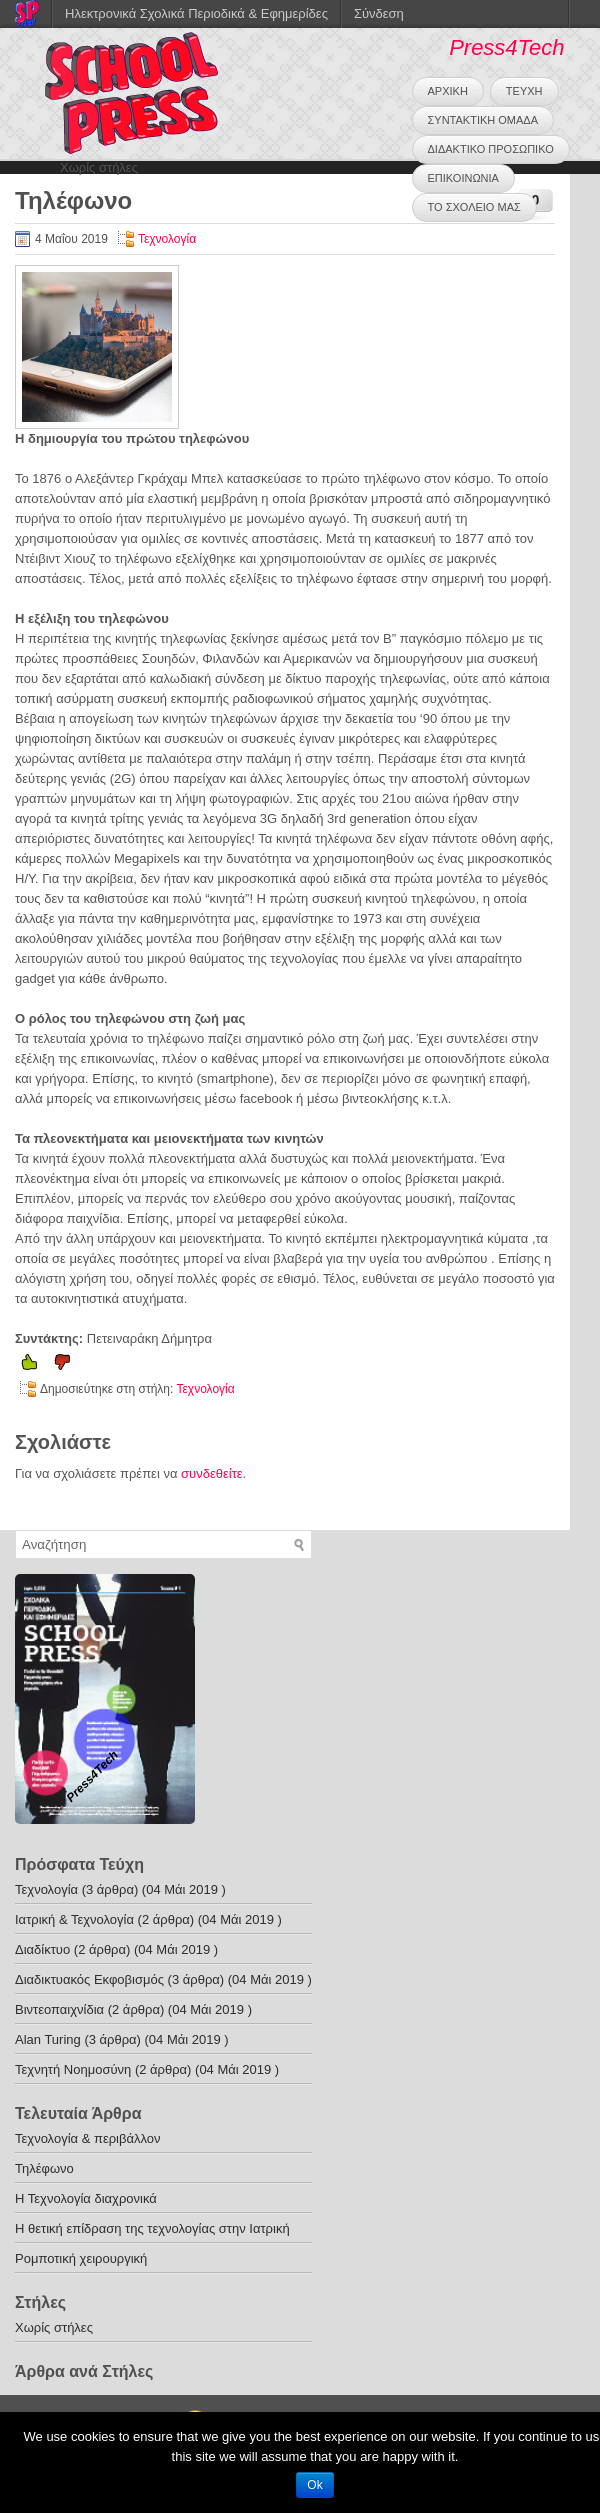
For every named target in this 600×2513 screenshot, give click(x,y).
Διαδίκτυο (42, 1949)
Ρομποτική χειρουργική (81, 2258)
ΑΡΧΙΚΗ (448, 91)
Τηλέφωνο (44, 2168)
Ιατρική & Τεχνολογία (74, 1919)
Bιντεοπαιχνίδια (59, 2009)
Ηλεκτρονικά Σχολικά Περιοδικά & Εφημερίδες (196, 13)
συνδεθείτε (212, 1473)
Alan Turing (48, 2039)
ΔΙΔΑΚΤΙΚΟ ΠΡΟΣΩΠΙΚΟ (491, 149)
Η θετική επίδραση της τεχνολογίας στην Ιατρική (152, 2228)
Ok (314, 2485)
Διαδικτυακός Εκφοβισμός (89, 1979)
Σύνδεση (379, 13)
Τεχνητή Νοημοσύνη (73, 2069)
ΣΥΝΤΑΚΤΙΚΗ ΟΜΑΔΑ (483, 120)
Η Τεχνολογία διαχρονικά (86, 2198)
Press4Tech (506, 47)
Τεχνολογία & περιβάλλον (88, 2138)
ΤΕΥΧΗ (524, 91)
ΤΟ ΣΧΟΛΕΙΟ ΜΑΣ (474, 207)
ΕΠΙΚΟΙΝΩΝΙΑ (463, 178)
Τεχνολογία (167, 239)
